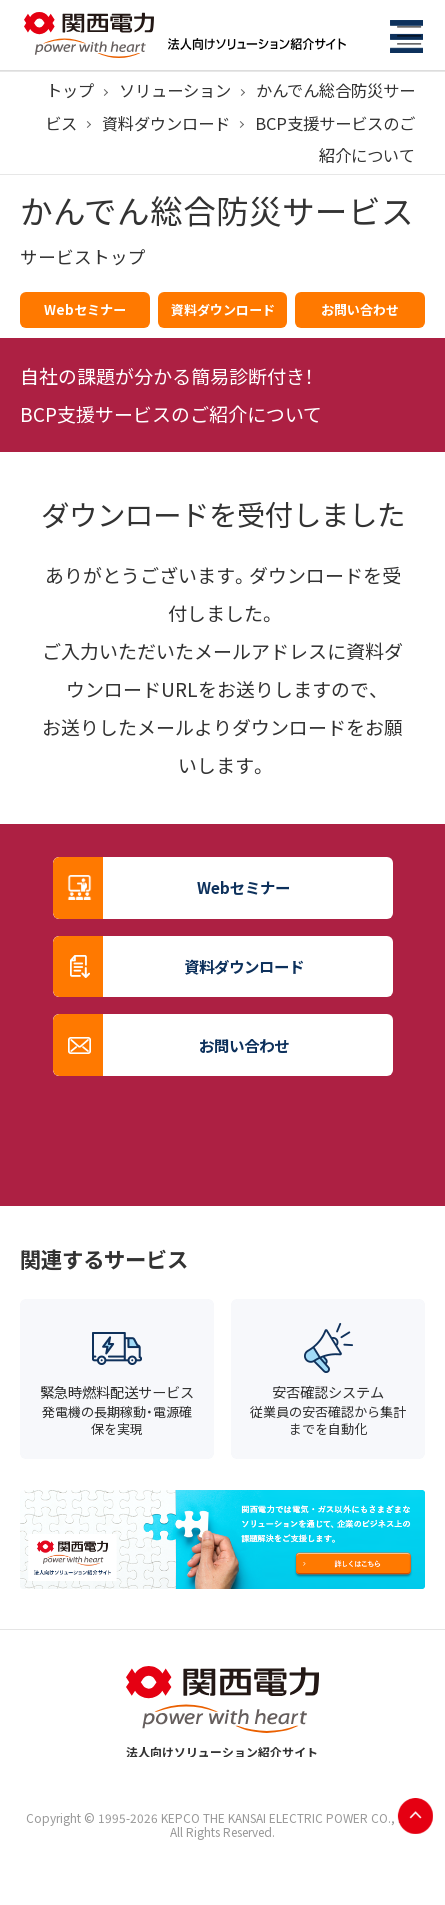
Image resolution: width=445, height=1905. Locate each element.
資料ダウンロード (166, 123)
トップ (70, 90)
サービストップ (83, 256)
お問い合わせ (360, 309)
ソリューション (175, 90)
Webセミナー (85, 309)
